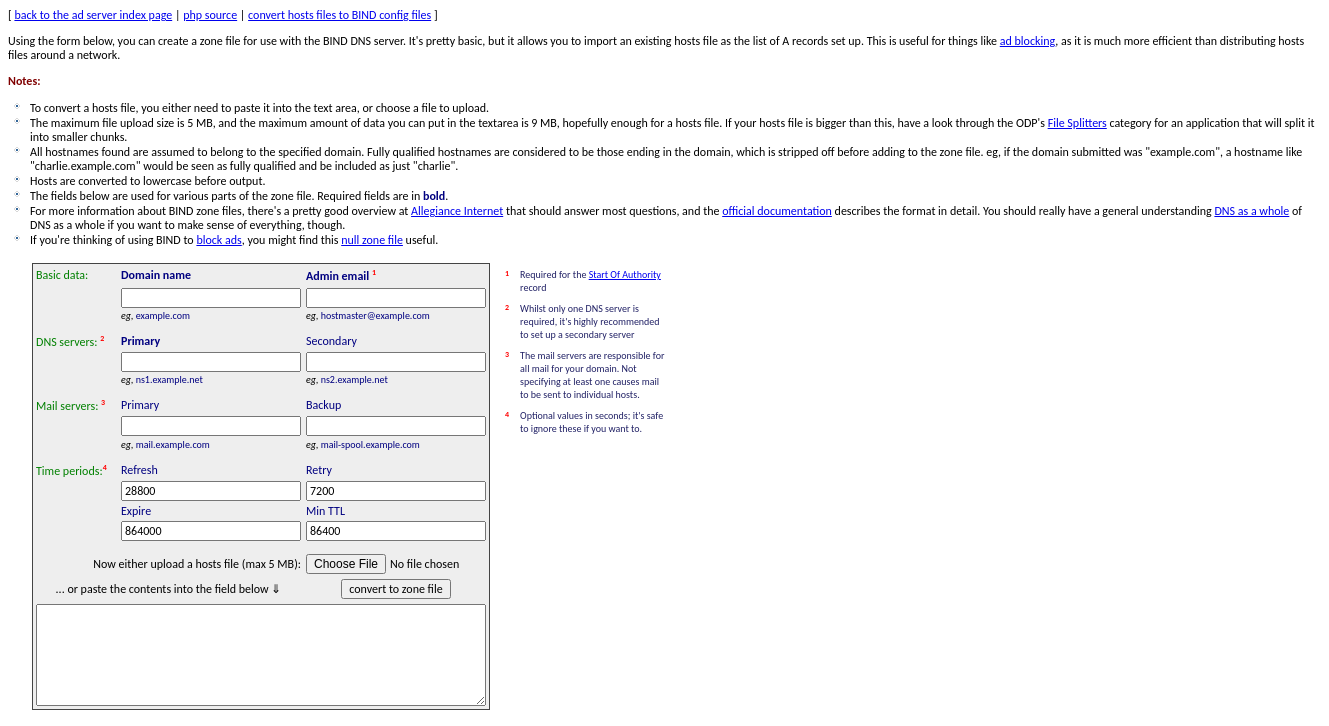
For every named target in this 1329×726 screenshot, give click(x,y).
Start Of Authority (625, 274)
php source (210, 15)
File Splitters (1077, 123)
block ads (218, 240)
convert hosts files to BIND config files (339, 15)
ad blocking (1028, 41)
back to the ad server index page (93, 15)
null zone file (372, 240)
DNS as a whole (1251, 211)
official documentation (777, 211)
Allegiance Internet (457, 211)
